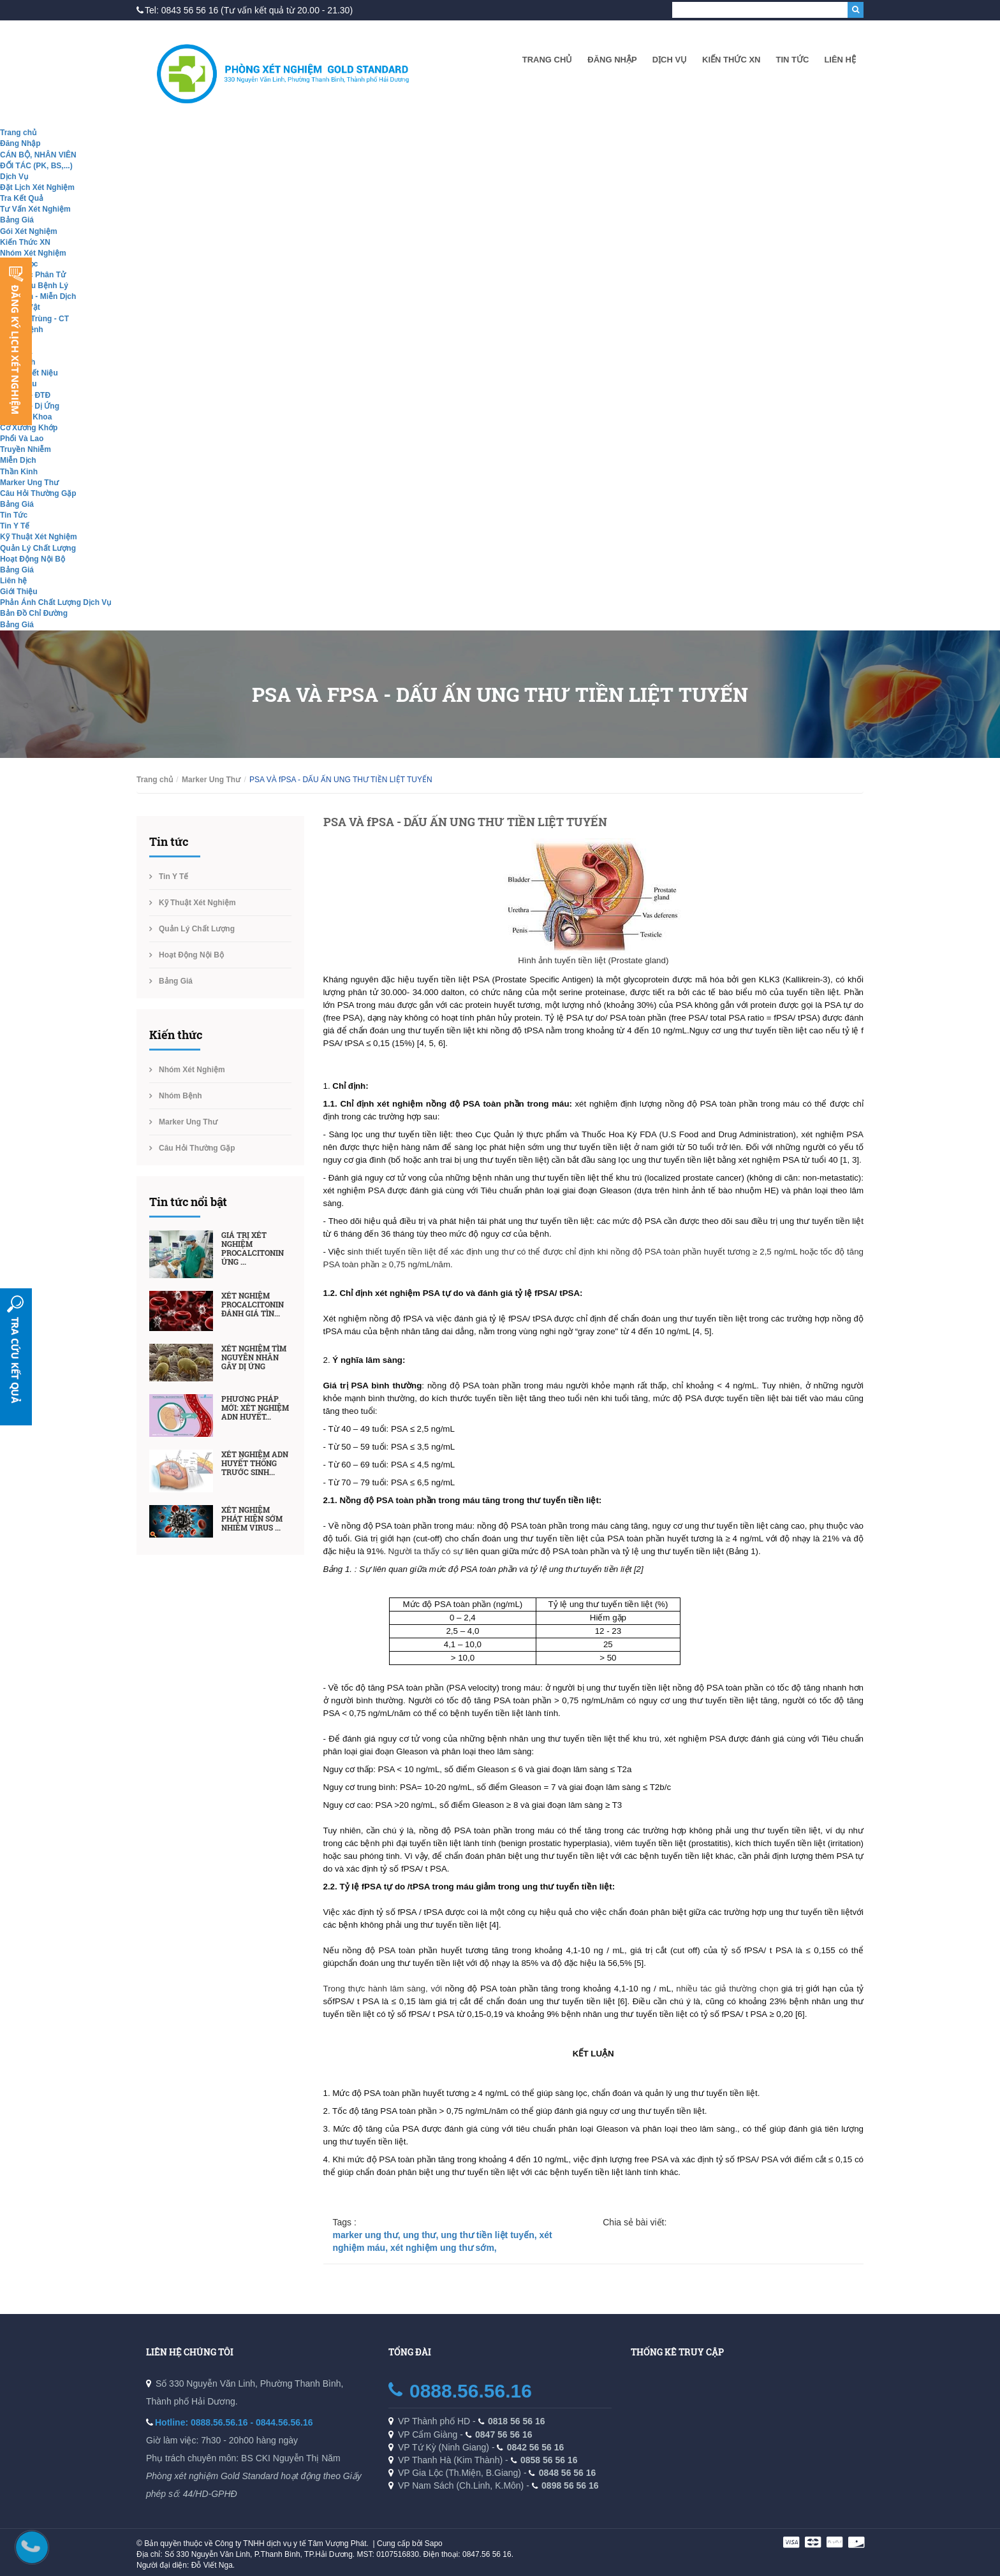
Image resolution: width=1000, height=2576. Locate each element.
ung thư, (422, 2235)
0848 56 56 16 (567, 2473)
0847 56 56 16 (504, 2434)
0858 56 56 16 (549, 2460)
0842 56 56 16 (535, 2447)
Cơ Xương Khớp (28, 427)
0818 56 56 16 (516, 2421)
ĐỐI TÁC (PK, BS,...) (36, 165)
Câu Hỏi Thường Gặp (38, 493)
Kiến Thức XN (731, 59)
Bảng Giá (17, 219)
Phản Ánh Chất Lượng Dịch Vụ (55, 602)
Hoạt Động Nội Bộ (32, 559)
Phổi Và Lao (21, 438)
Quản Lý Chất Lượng (38, 548)
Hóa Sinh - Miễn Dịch (38, 296)
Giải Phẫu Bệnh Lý (34, 285)
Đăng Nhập (611, 59)
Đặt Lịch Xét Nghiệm (37, 187)
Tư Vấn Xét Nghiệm (35, 209)
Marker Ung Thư (29, 482)
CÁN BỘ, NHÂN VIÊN (38, 154)
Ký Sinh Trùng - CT (34, 318)
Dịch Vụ (669, 59)
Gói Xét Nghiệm (28, 231)
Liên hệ (840, 59)
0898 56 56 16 (570, 2485)
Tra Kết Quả (21, 198)
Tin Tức (792, 59)
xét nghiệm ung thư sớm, (443, 2248)
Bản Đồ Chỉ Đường (34, 613)
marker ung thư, (368, 2235)
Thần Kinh (19, 471)
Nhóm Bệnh (180, 1095)
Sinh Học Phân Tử (33, 274)
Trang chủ (547, 59)
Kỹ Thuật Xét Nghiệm (38, 536)
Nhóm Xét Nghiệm (33, 253)
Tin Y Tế (14, 525)
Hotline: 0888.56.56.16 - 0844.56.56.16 (234, 2422)
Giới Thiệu (19, 591)
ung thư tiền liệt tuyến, (490, 2235)
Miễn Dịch (18, 460)
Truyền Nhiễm (25, 449)
